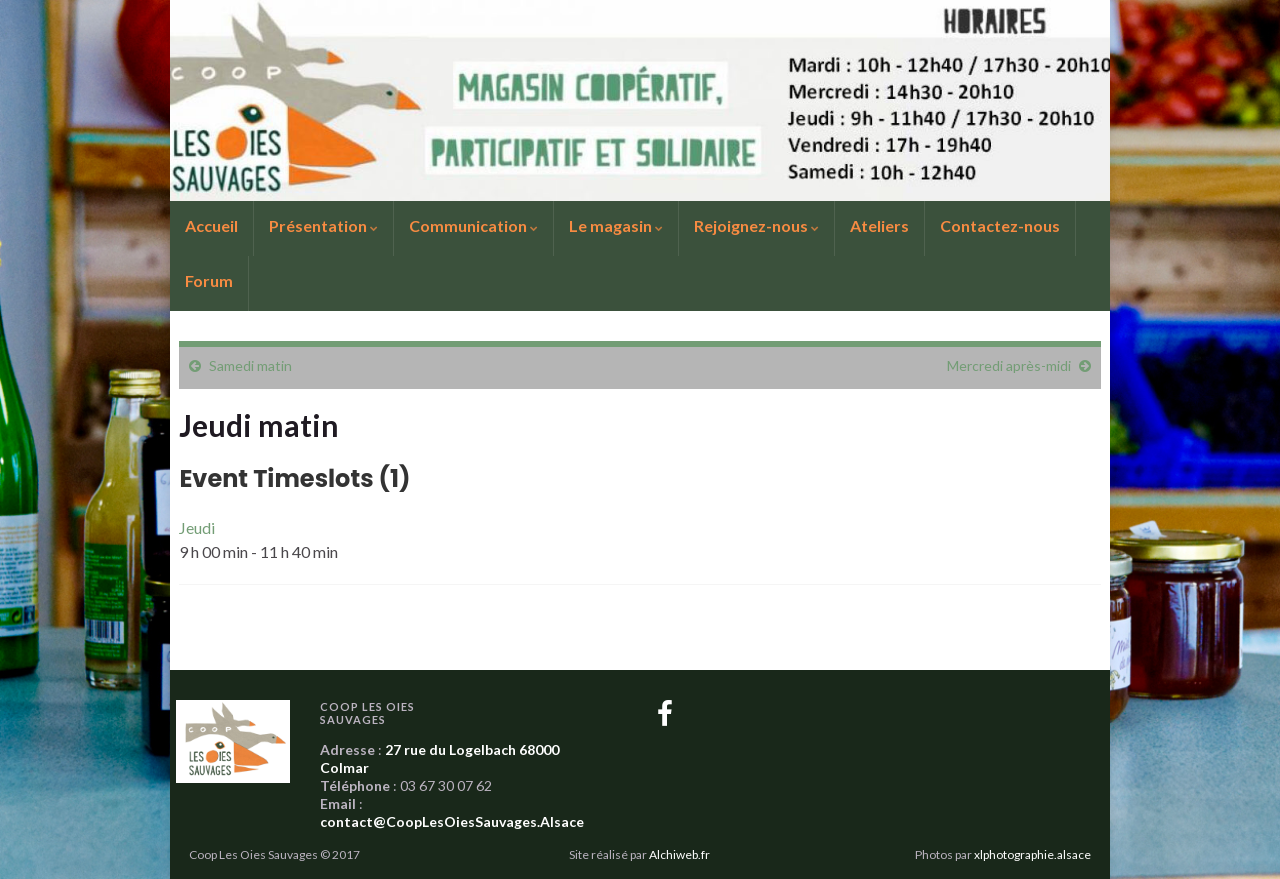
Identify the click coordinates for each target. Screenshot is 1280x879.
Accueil (211, 225)
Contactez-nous (1000, 225)
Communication (473, 225)
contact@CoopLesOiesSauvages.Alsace (452, 821)
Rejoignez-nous (756, 225)
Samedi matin (250, 365)
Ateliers (879, 225)
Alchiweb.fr (679, 854)
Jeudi (197, 527)
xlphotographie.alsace (1032, 854)
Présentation (323, 225)
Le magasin (616, 225)
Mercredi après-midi (1009, 365)
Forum (209, 280)
